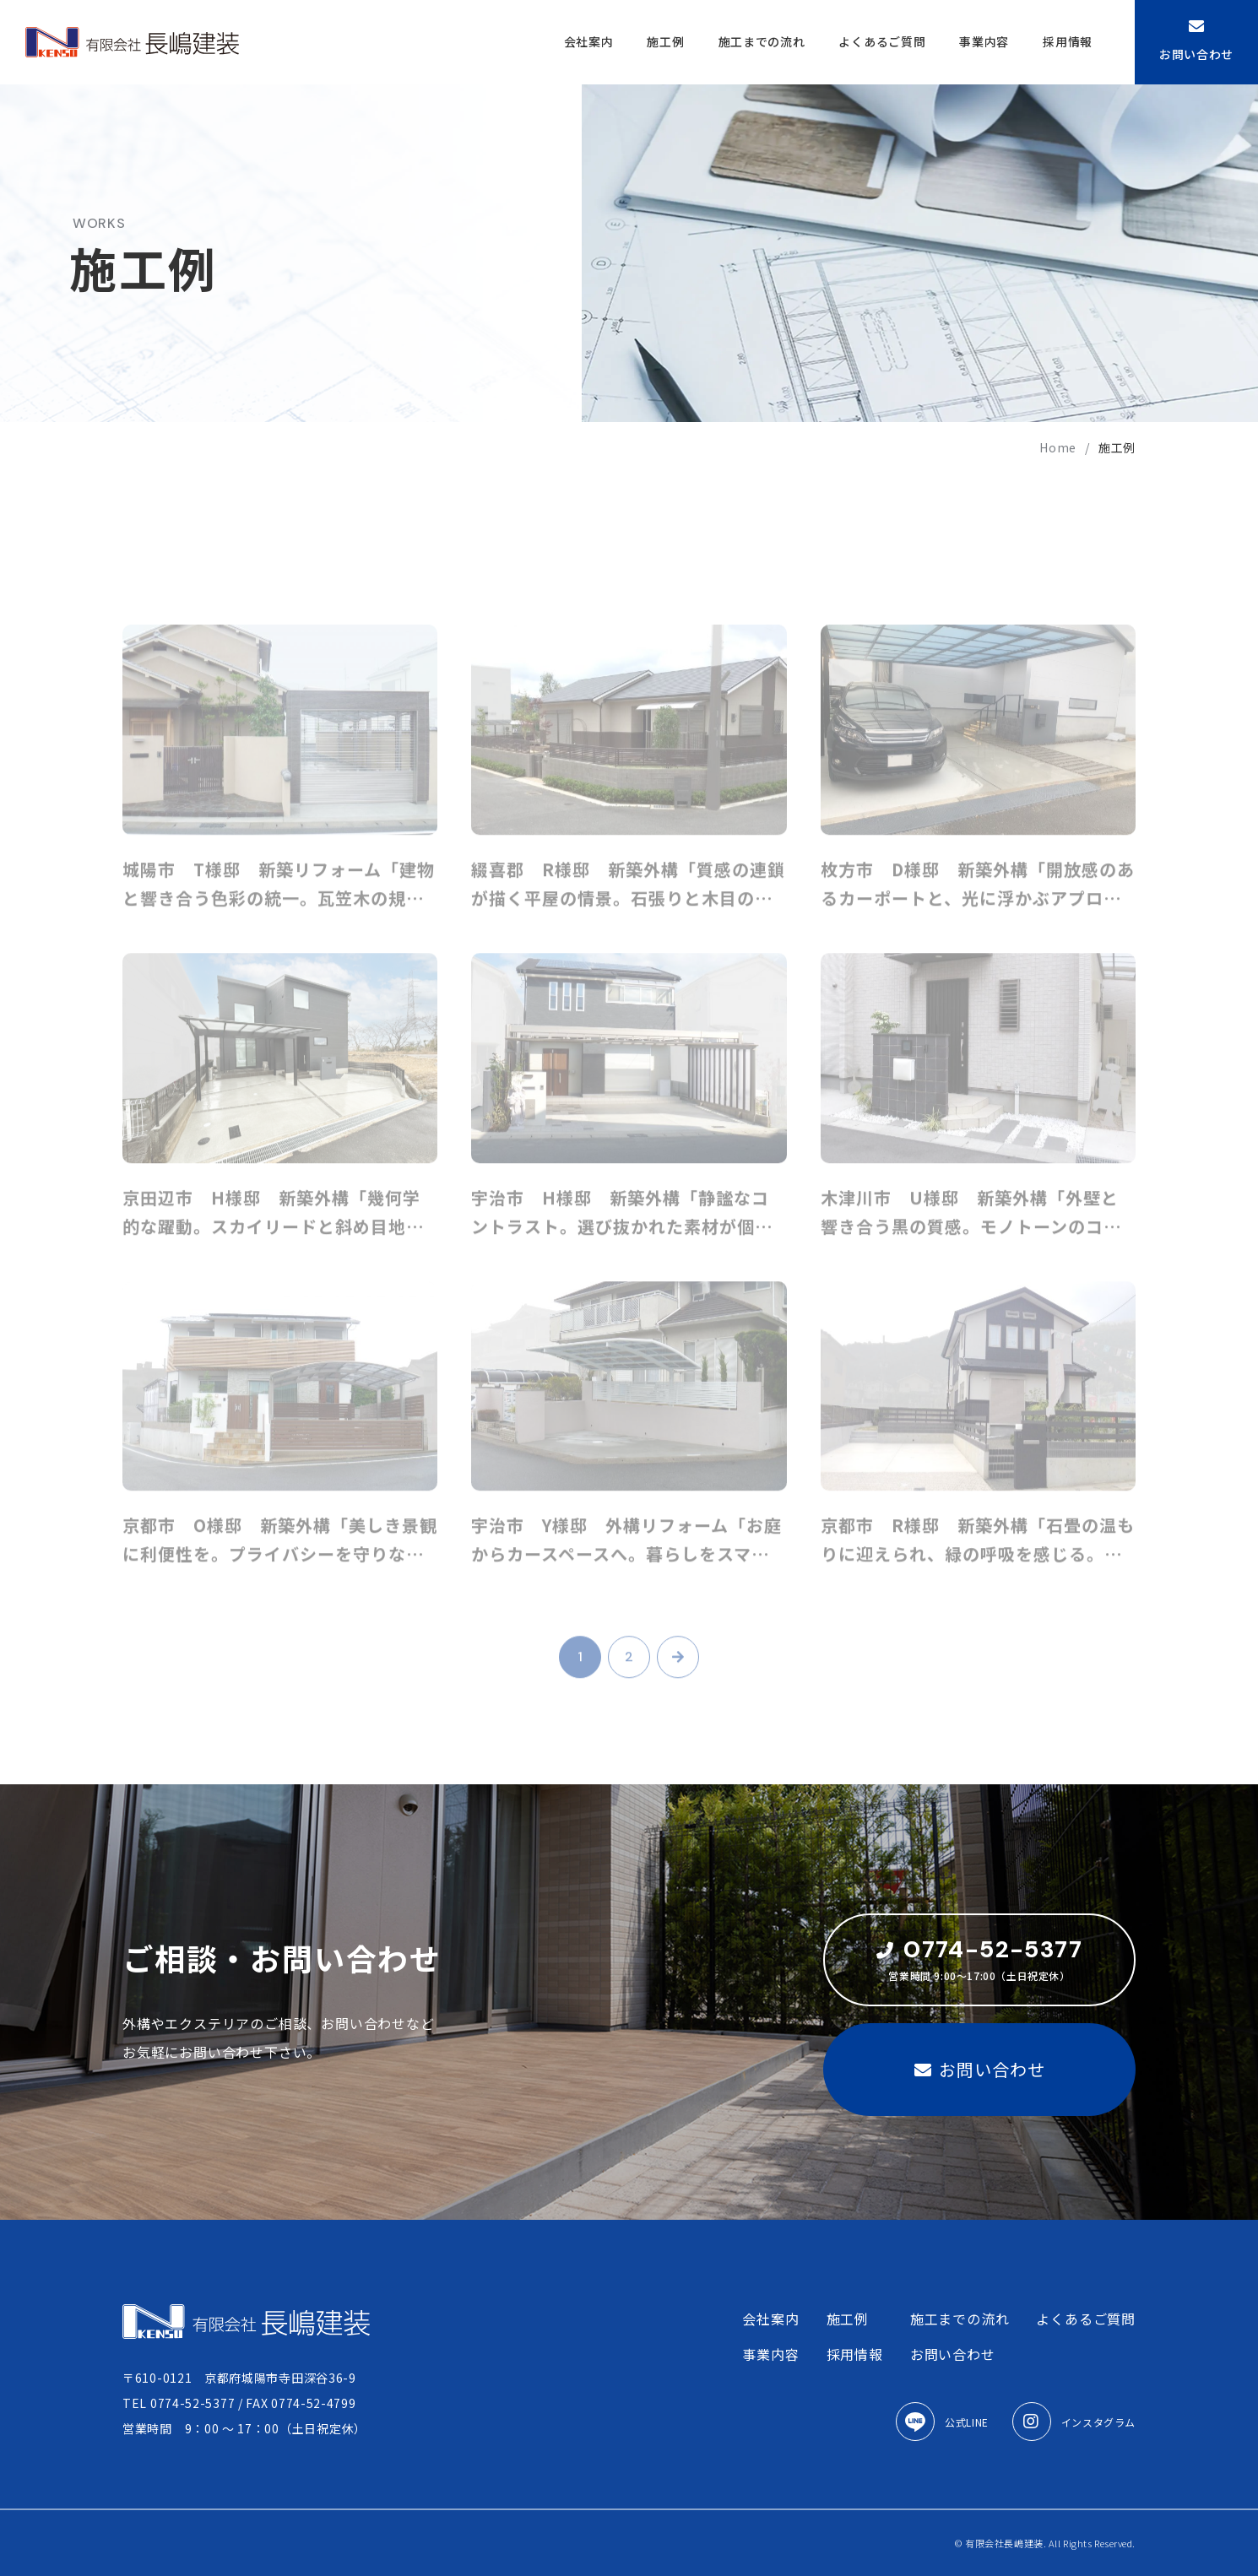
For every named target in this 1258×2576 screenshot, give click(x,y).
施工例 (665, 41)
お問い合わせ (1196, 40)
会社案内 (589, 41)
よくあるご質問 (881, 41)
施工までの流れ (761, 41)
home (1057, 447)
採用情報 (1068, 41)
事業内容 (984, 41)
